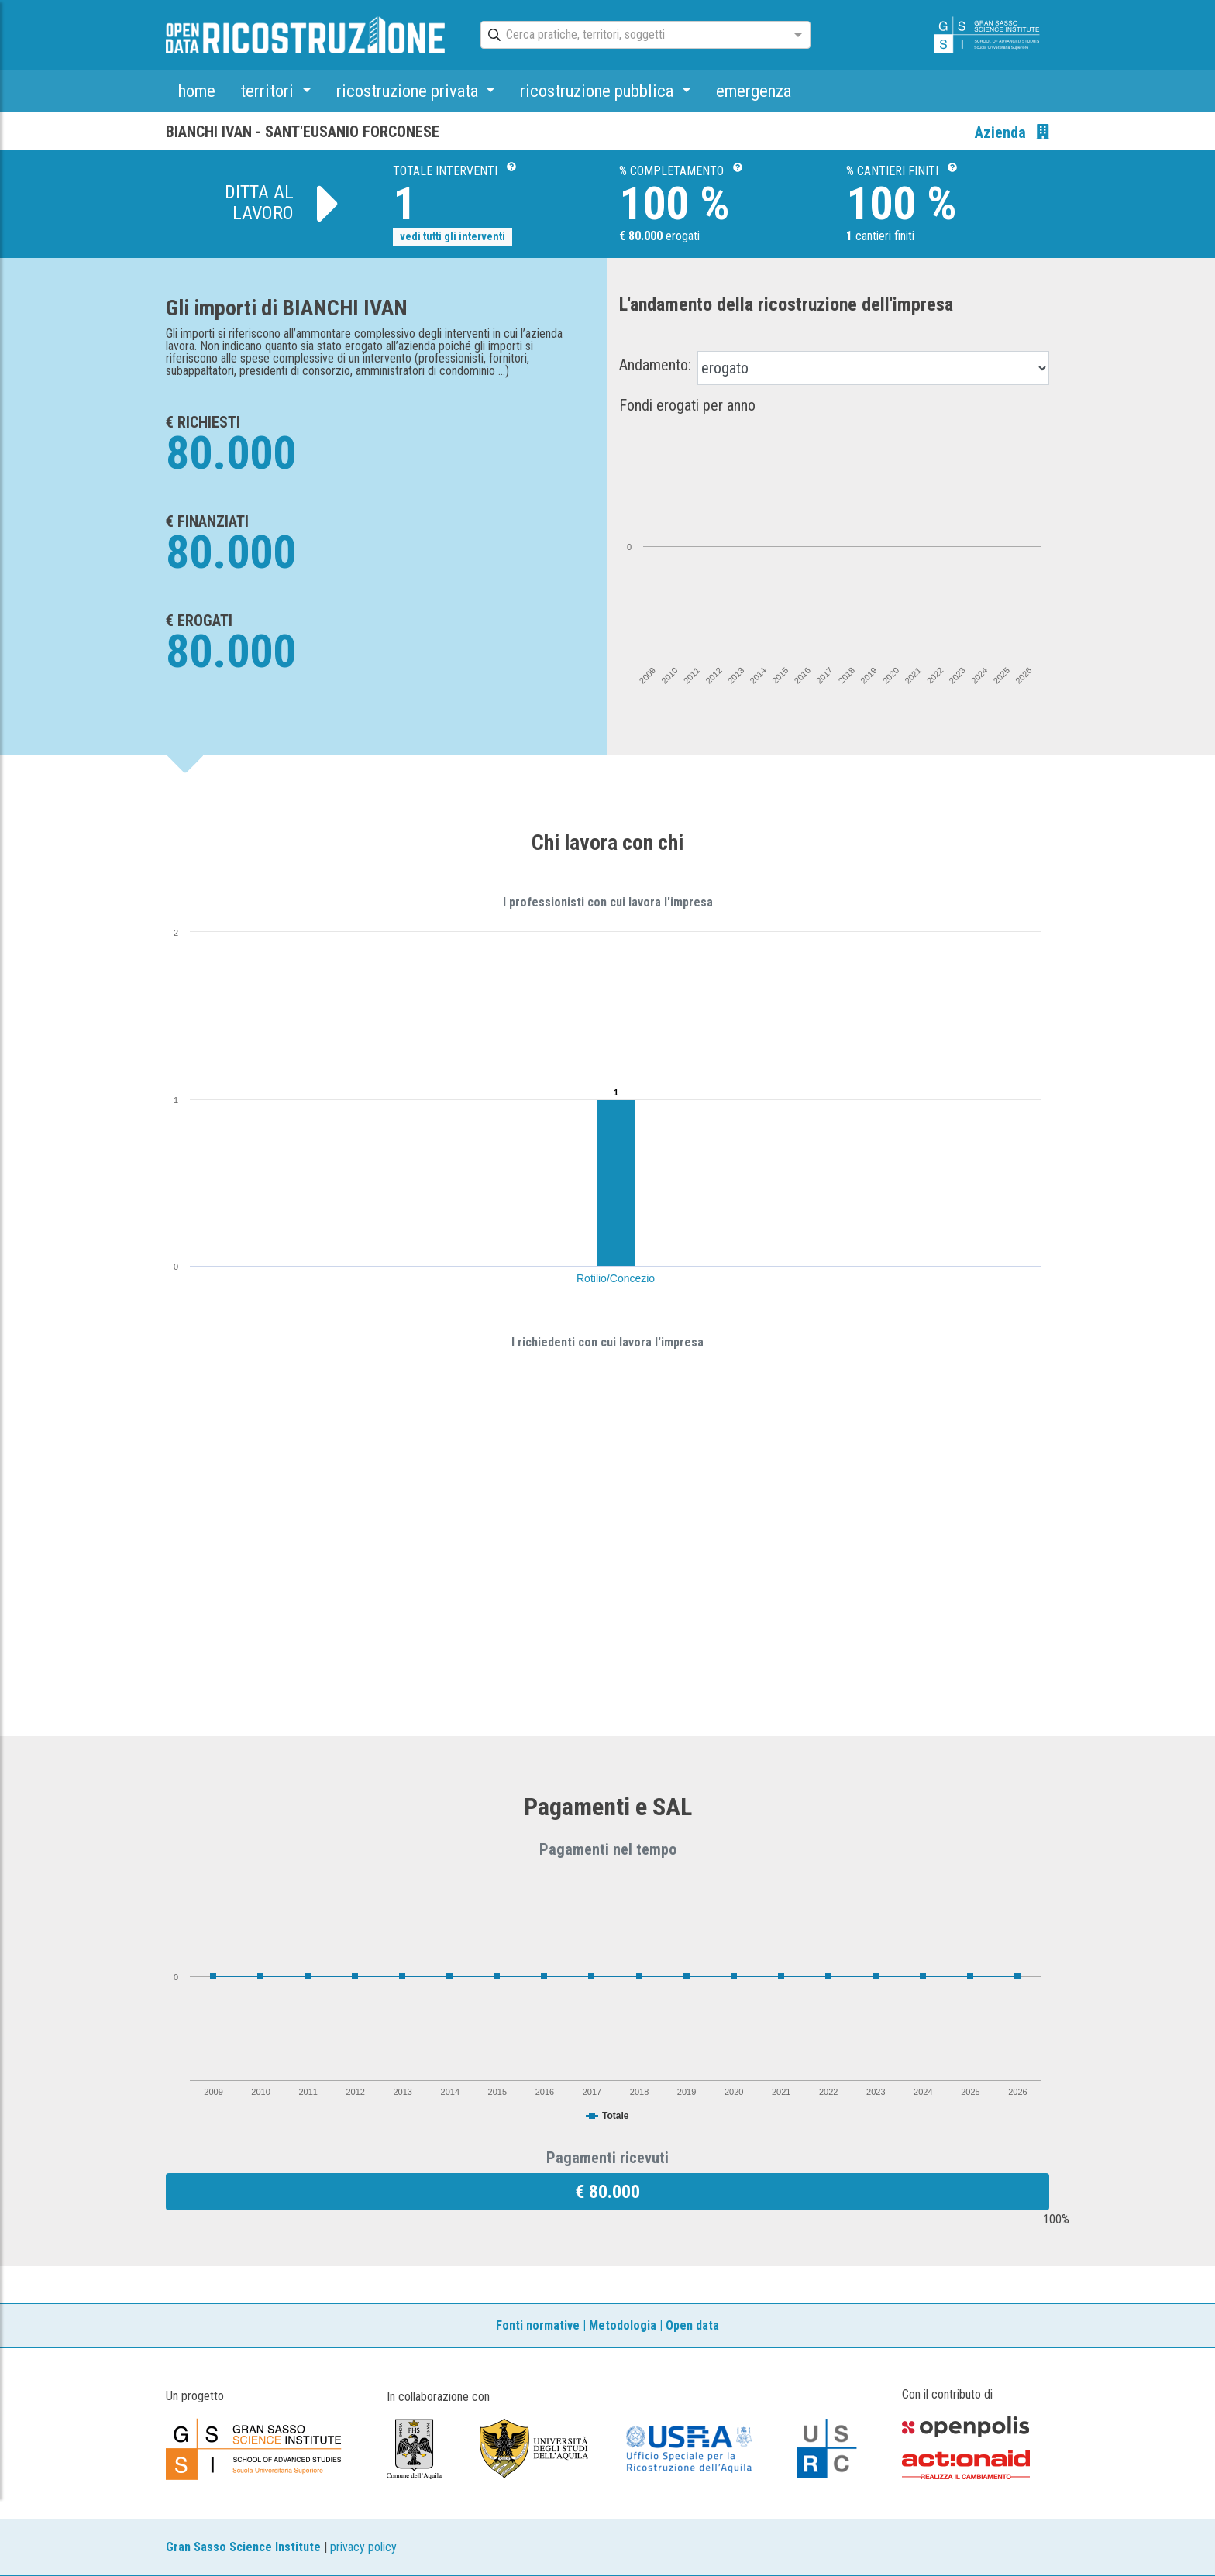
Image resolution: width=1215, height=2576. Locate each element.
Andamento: (655, 365)
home (196, 91)
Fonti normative (538, 2325)
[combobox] (631, 36)
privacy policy (363, 2547)
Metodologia (622, 2325)
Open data (692, 2325)
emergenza (753, 91)
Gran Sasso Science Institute (243, 2547)
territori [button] (269, 91)
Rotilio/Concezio (616, 1278)
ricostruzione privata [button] (409, 91)
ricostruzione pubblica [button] (598, 91)
